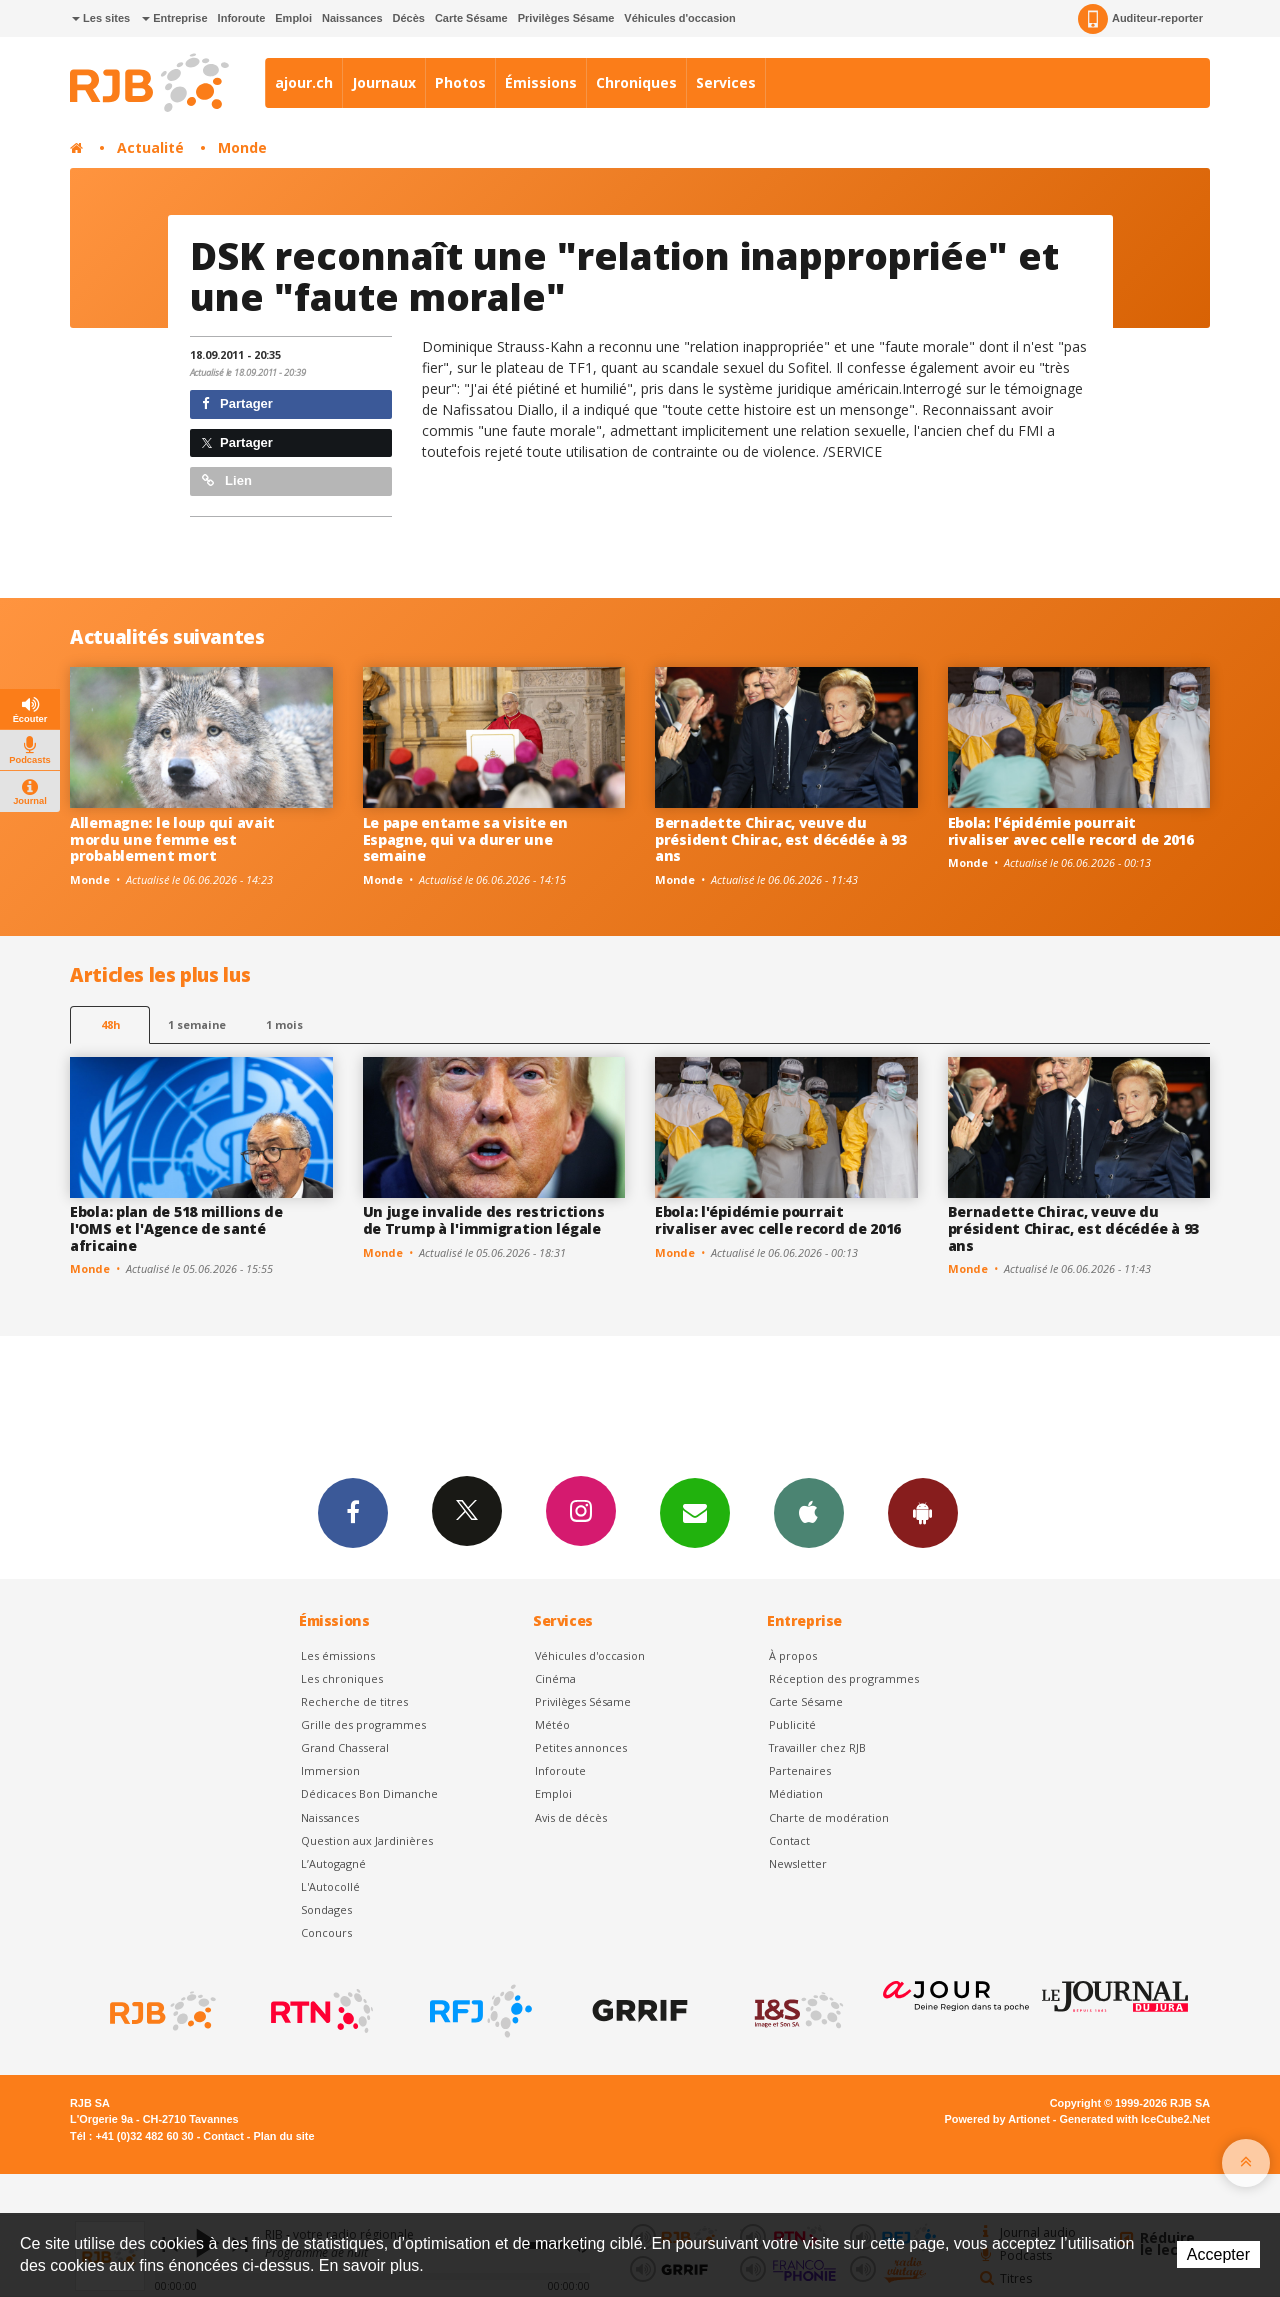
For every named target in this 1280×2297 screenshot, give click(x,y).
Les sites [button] (101, 18)
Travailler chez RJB (817, 1747)
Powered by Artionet (997, 2119)
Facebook (353, 1512)
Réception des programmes (844, 1678)
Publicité (792, 1724)
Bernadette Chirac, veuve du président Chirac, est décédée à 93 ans (780, 839)
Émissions (541, 82)
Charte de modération (829, 1817)
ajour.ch (304, 82)
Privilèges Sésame (566, 18)
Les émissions (338, 1655)
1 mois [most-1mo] (284, 1024)
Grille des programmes (363, 1724)
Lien (227, 480)
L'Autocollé (330, 1886)
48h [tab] (110, 1024)
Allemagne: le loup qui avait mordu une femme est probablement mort (172, 839)
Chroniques (636, 82)
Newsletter (798, 1863)
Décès (409, 18)
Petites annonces (581, 1747)
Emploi (293, 18)
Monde (242, 147)
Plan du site (283, 2136)
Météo (552, 1724)
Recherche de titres (354, 1701)
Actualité (150, 147)
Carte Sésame (471, 18)
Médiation (796, 1793)
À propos (793, 1655)
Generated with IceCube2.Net (1135, 2119)
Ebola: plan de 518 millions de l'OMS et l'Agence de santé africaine (176, 1228)
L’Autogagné (333, 1863)
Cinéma (555, 1678)
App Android (923, 1512)
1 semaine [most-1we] (197, 1024)
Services (726, 82)
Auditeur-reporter (1140, 19)
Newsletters (695, 1512)
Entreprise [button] (174, 18)
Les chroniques (342, 1678)
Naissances (352, 18)
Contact (789, 1840)
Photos (460, 82)
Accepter (1218, 2254)
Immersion (330, 1770)
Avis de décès (571, 1817)
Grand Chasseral (345, 1747)
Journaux (384, 82)
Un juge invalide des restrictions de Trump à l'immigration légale (484, 1220)
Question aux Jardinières (367, 1840)
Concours (326, 1932)
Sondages (326, 1909)
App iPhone (809, 1512)
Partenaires (800, 1770)
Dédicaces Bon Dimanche (369, 1793)
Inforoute (242, 18)
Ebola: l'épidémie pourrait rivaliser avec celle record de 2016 (1071, 831)
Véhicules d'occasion (679, 18)
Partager (237, 403)
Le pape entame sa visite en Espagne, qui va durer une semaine (465, 839)
